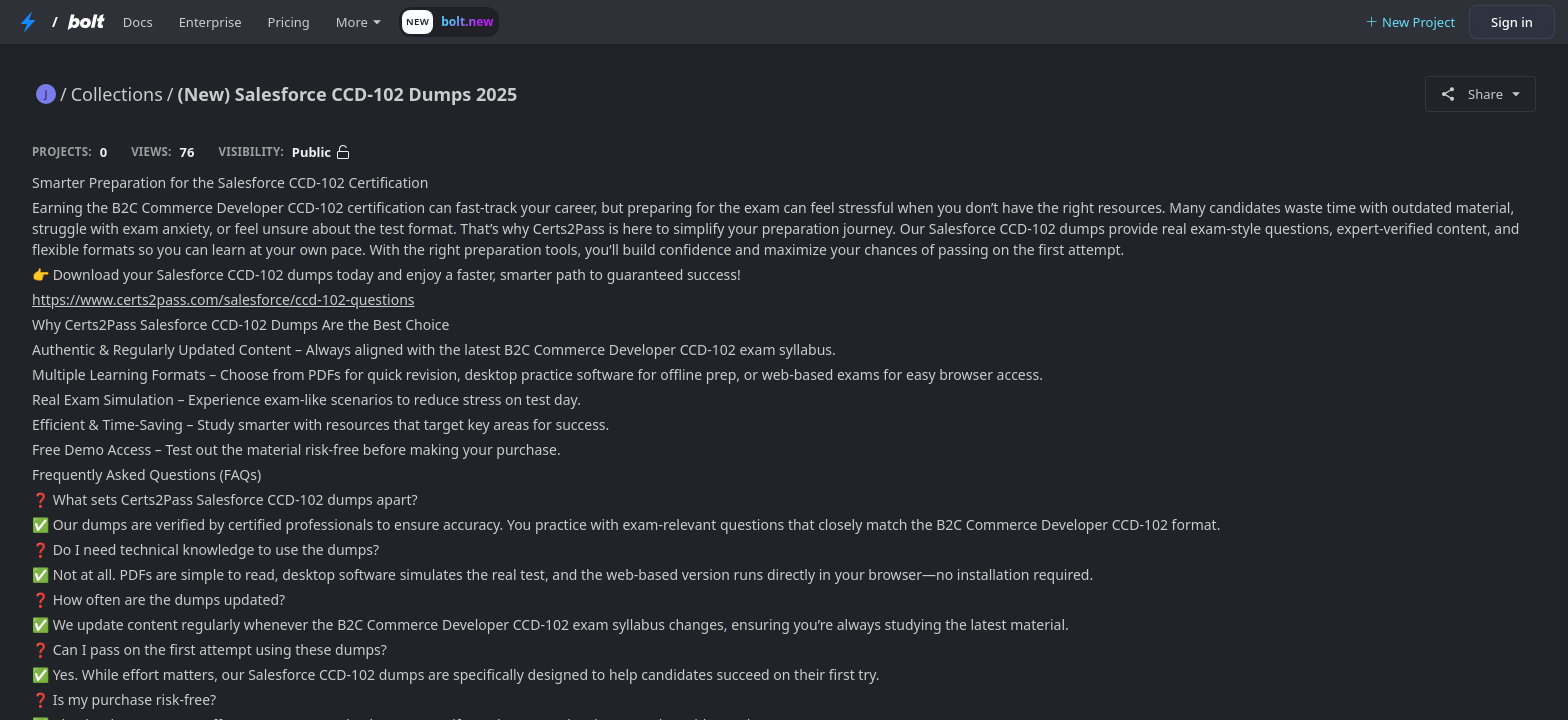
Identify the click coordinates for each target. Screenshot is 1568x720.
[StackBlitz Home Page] (28, 22)
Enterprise (210, 22)
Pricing (289, 22)
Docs (138, 22)
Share (1480, 94)
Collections (117, 94)
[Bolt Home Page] (86, 22)
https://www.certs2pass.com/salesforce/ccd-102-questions (223, 299)
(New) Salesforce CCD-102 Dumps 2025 (348, 94)
